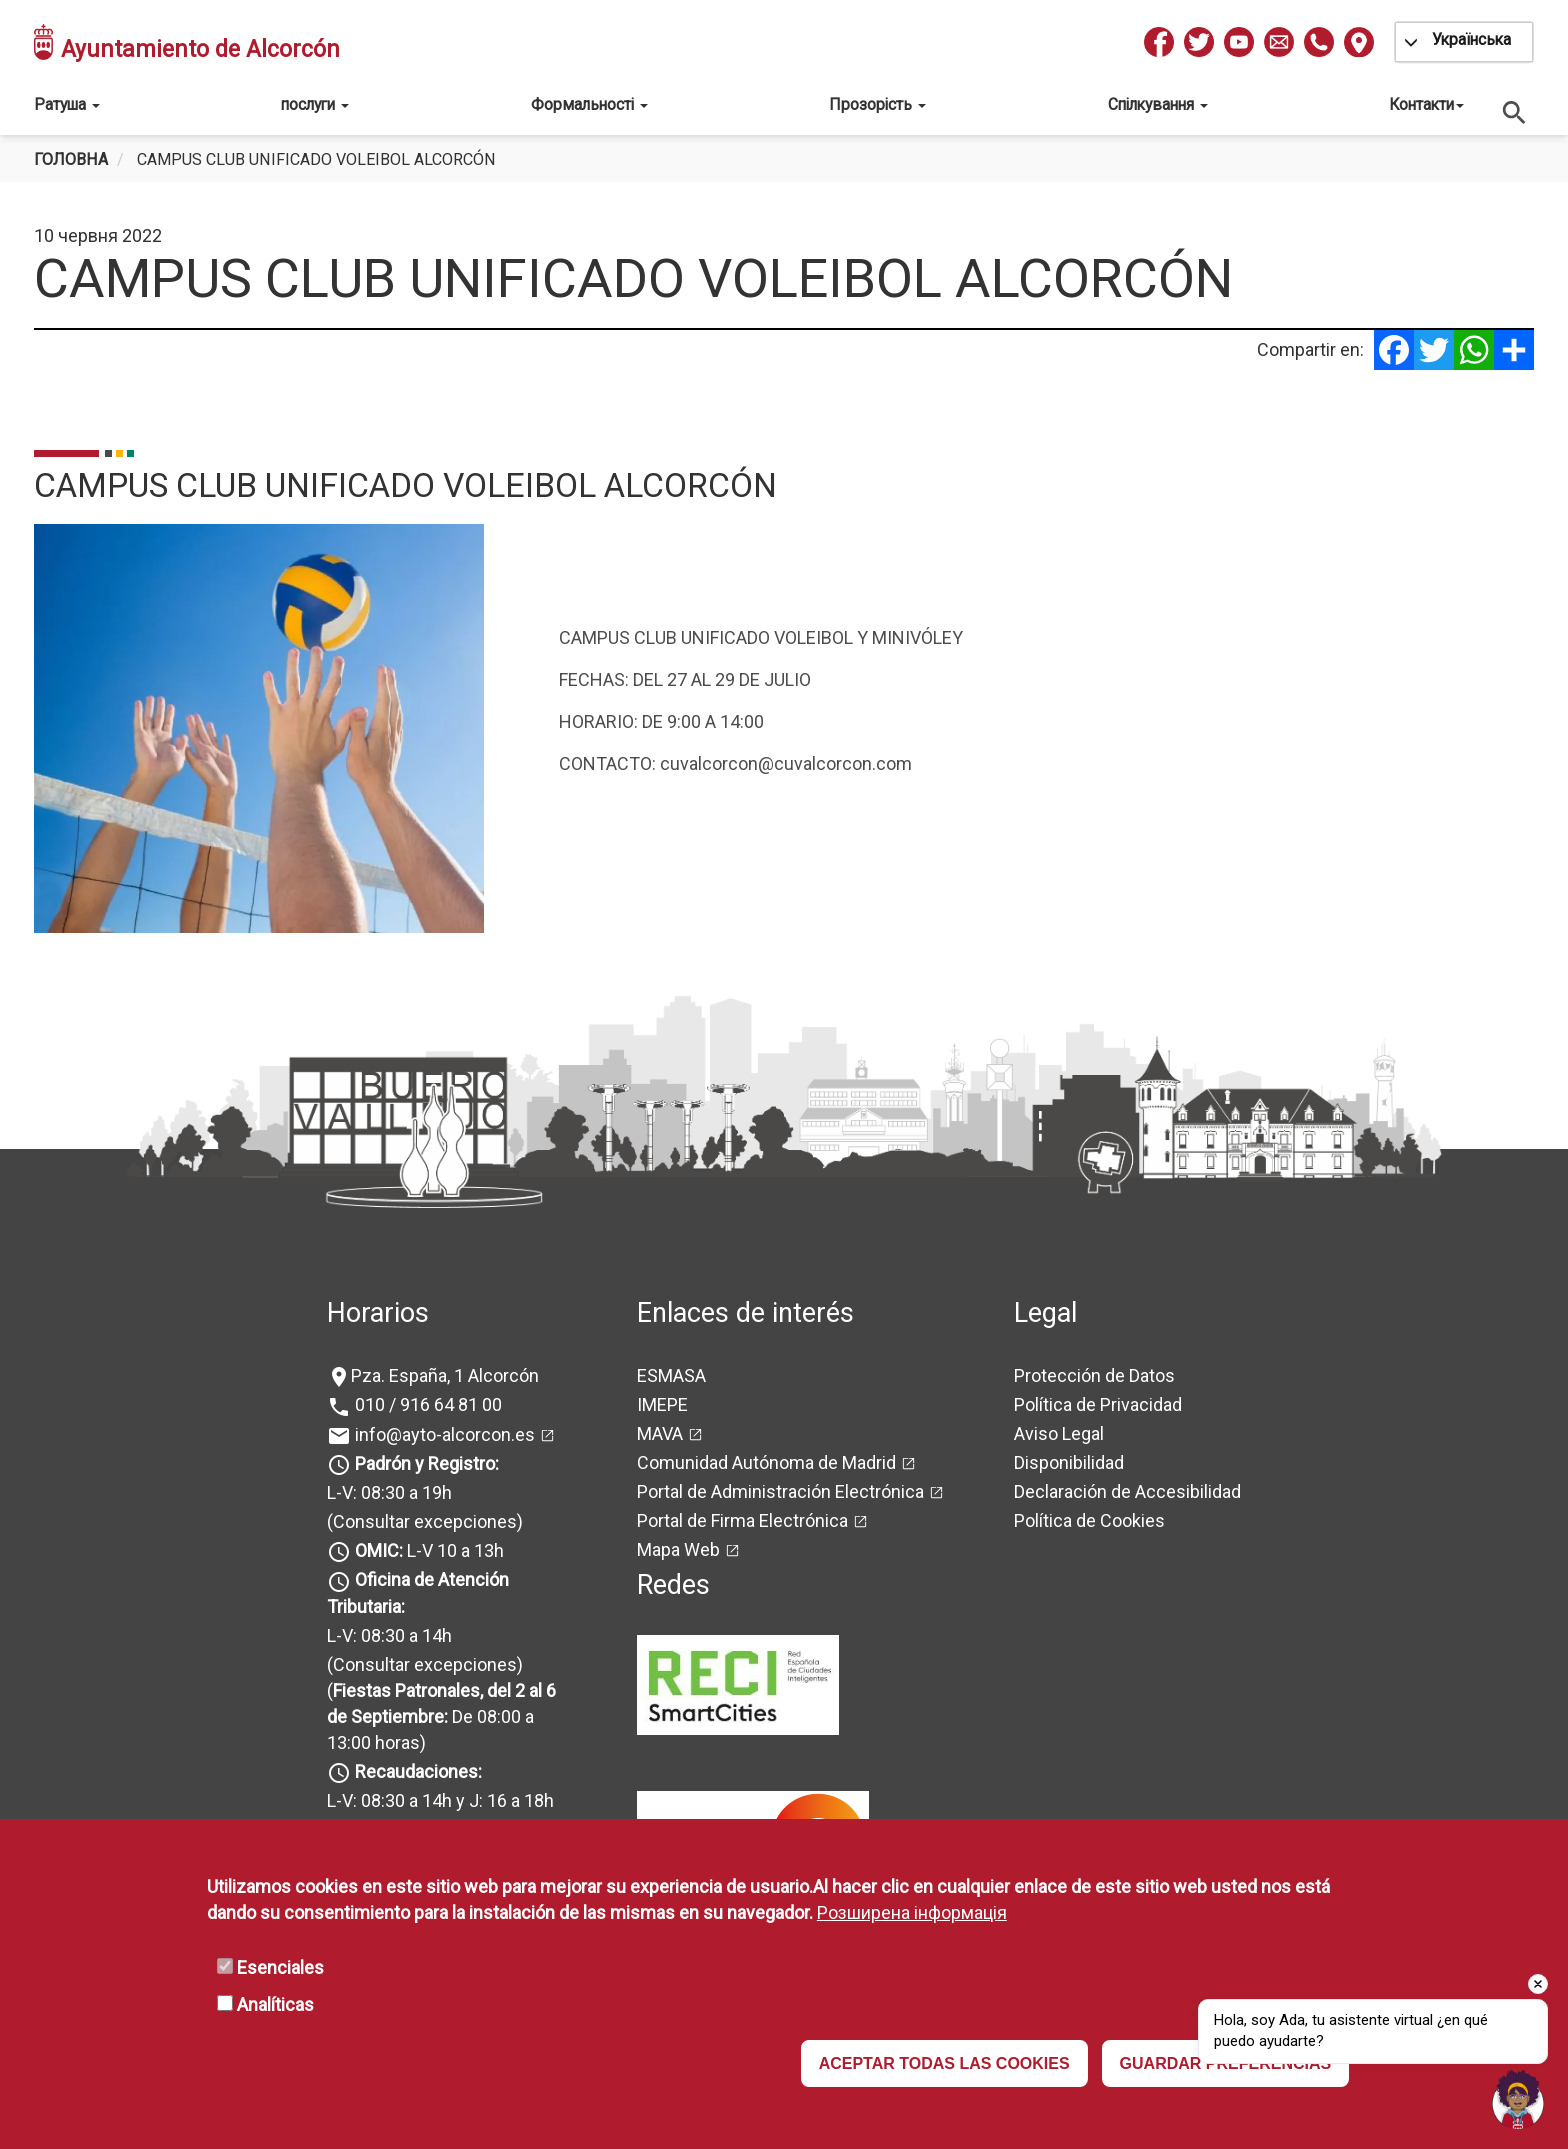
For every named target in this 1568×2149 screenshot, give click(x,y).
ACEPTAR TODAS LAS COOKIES (944, 2063)
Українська (1471, 39)
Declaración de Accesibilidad (1127, 1491)
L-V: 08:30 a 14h (389, 1635)
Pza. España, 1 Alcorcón (445, 1375)
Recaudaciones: (418, 1771)
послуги (315, 104)
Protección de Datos (1094, 1375)
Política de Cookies (1089, 1520)
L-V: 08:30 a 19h (389, 1492)
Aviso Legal (1059, 1433)
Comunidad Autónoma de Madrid (766, 1462)
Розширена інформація (912, 1912)
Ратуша (67, 104)
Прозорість (877, 104)
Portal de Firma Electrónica (742, 1520)
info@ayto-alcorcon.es (443, 1434)
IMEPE (662, 1404)
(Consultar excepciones (422, 1521)
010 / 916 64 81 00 (426, 1404)
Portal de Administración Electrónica (780, 1491)
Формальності (589, 104)
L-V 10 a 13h (427, 1550)
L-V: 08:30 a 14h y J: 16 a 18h (440, 1800)
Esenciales (280, 1967)
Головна (71, 159)
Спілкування (1158, 104)
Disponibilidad (1069, 1462)
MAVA (660, 1433)
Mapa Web (678, 1549)
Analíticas (275, 2004)
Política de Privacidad (1098, 1404)
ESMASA (671, 1375)
